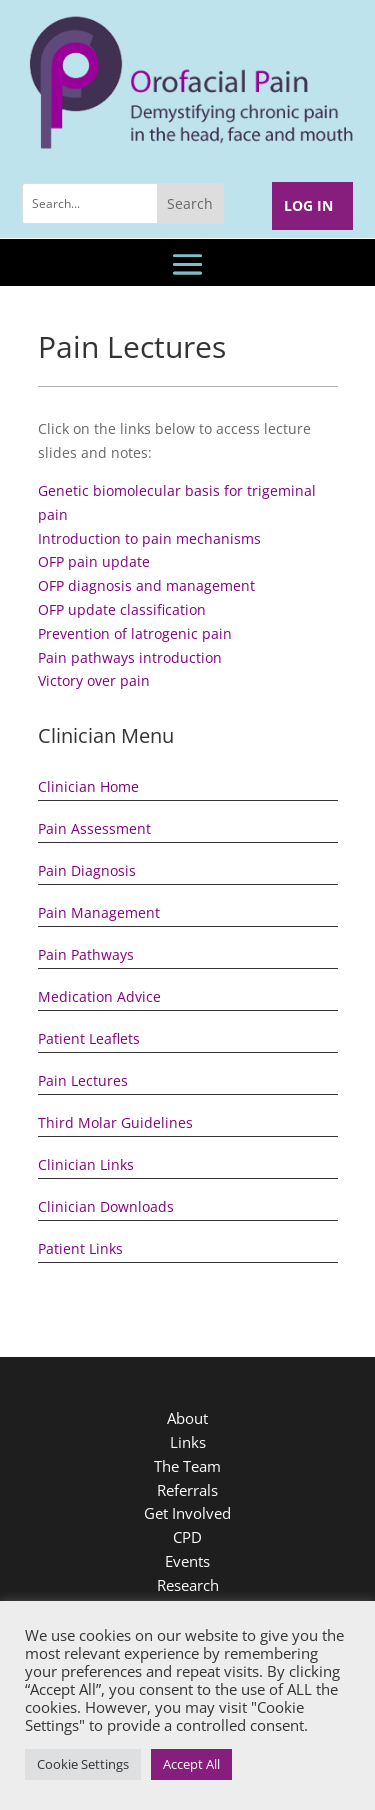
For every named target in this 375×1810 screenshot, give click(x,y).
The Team (187, 1466)
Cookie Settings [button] (83, 1764)
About (187, 1418)
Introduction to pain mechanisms (149, 538)
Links (188, 1442)
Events (187, 1561)
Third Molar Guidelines (115, 1122)
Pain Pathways (86, 954)
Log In (308, 205)
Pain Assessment (94, 828)
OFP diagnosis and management (146, 585)
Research (188, 1585)
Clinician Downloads (106, 1206)
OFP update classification (122, 609)
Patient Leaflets (89, 1038)
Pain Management (99, 912)
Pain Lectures (83, 1080)
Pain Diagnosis (87, 870)
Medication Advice (99, 996)
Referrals (187, 1490)
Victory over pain (94, 680)
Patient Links (80, 1248)
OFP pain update (94, 561)
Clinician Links (86, 1164)
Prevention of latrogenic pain (135, 633)
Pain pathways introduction (130, 657)
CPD (187, 1537)
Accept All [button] (191, 1764)
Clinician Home (88, 786)
